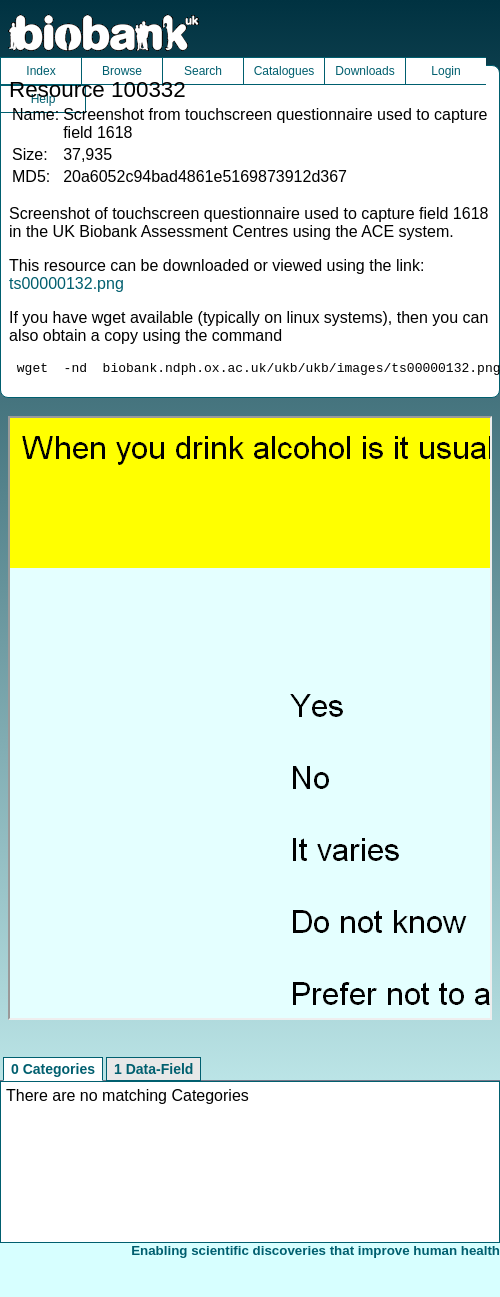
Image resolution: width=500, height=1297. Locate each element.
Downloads (364, 71)
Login (445, 71)
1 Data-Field (153, 1072)
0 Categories (53, 1072)
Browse (122, 71)
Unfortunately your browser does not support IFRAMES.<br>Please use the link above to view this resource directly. (250, 721)
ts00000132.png (66, 283)
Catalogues (284, 71)
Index (40, 71)
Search (203, 71)
